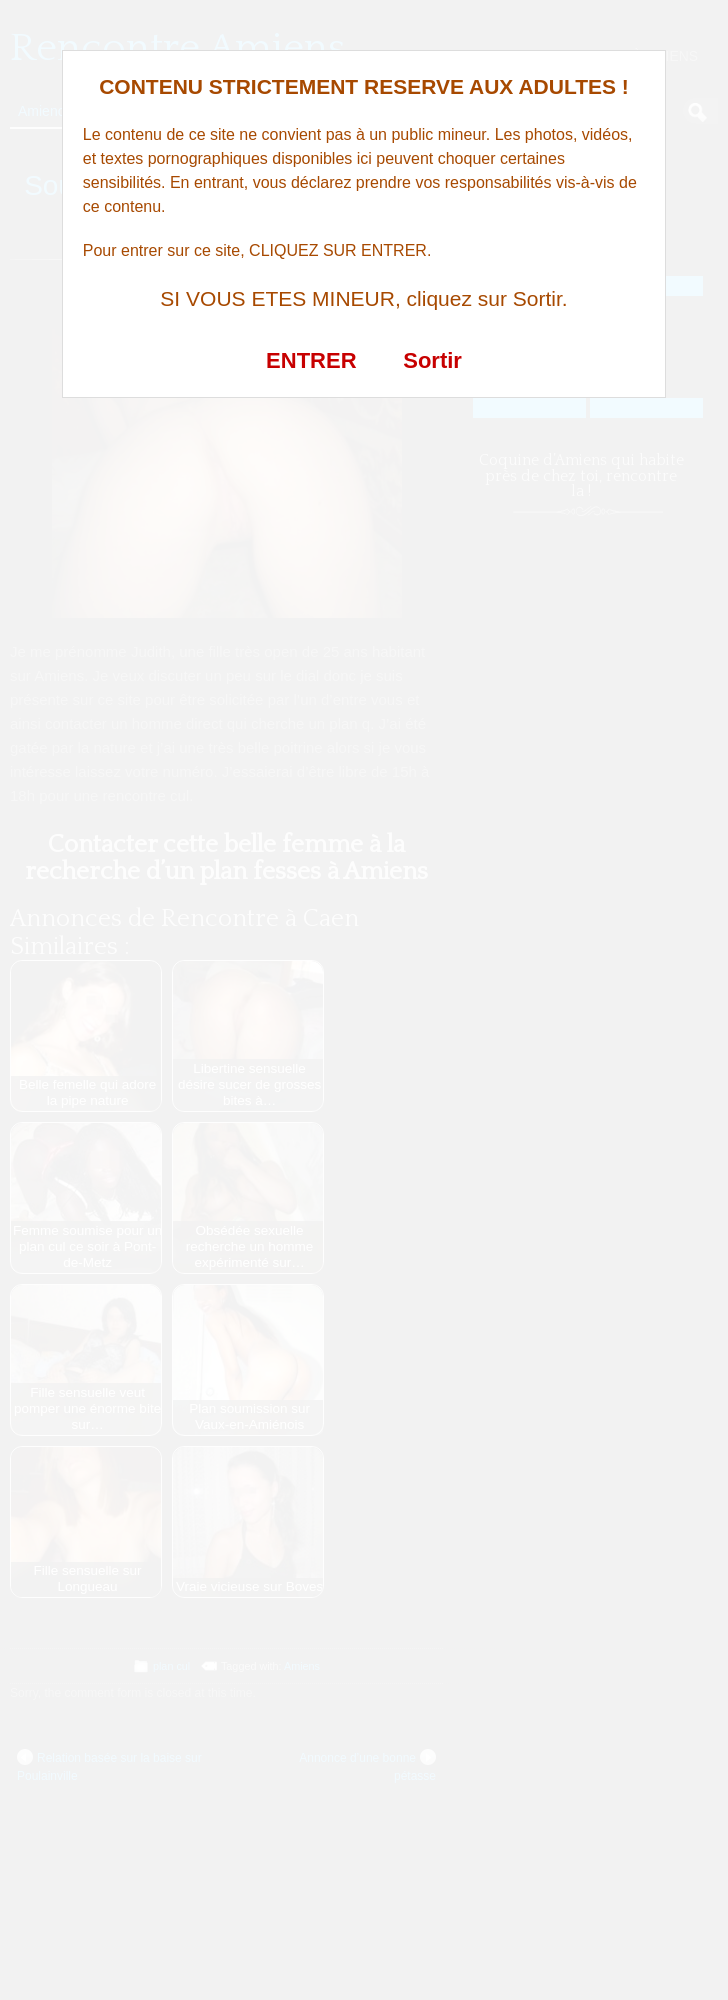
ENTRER (311, 360)
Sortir (432, 360)
